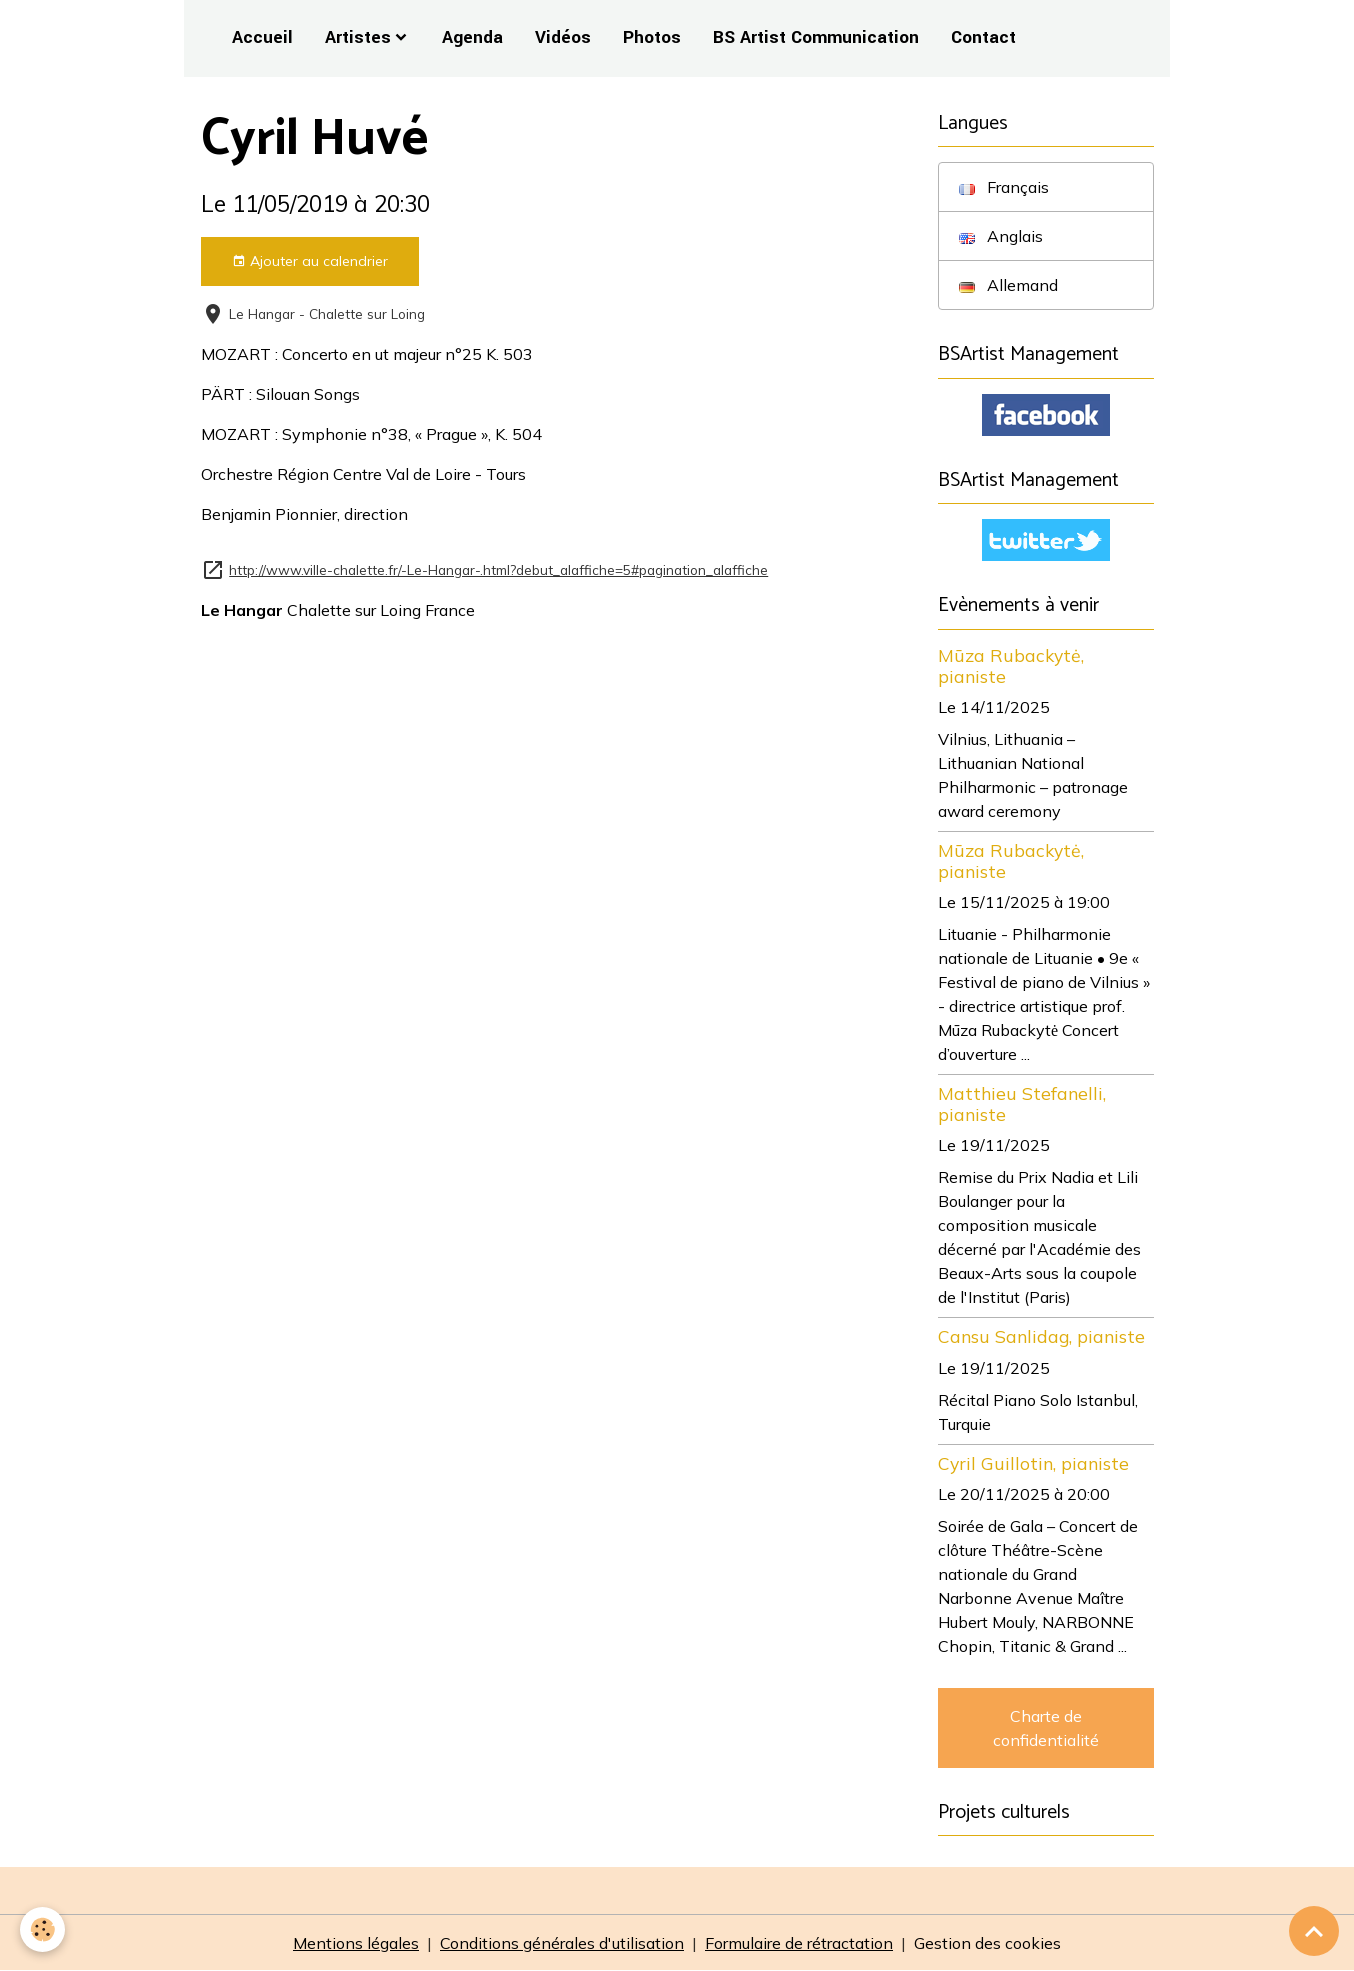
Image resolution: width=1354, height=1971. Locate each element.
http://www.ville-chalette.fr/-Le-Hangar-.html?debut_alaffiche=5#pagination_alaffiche (498, 569)
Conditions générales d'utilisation (562, 1943)
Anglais (1001, 236)
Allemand (1008, 285)
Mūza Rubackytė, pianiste (1011, 665)
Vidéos (563, 37)
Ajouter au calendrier (310, 261)
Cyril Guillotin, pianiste (1033, 1463)
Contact (983, 37)
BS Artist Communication (816, 37)
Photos (652, 37)
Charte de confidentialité (1046, 1728)
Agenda (472, 37)
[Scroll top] (1314, 1931)
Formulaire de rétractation (799, 1943)
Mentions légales (356, 1943)
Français (1004, 187)
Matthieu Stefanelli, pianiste (1022, 1103)
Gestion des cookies (987, 1943)
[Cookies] (42, 1929)
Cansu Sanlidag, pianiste (1041, 1336)
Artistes (358, 37)
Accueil (262, 37)
